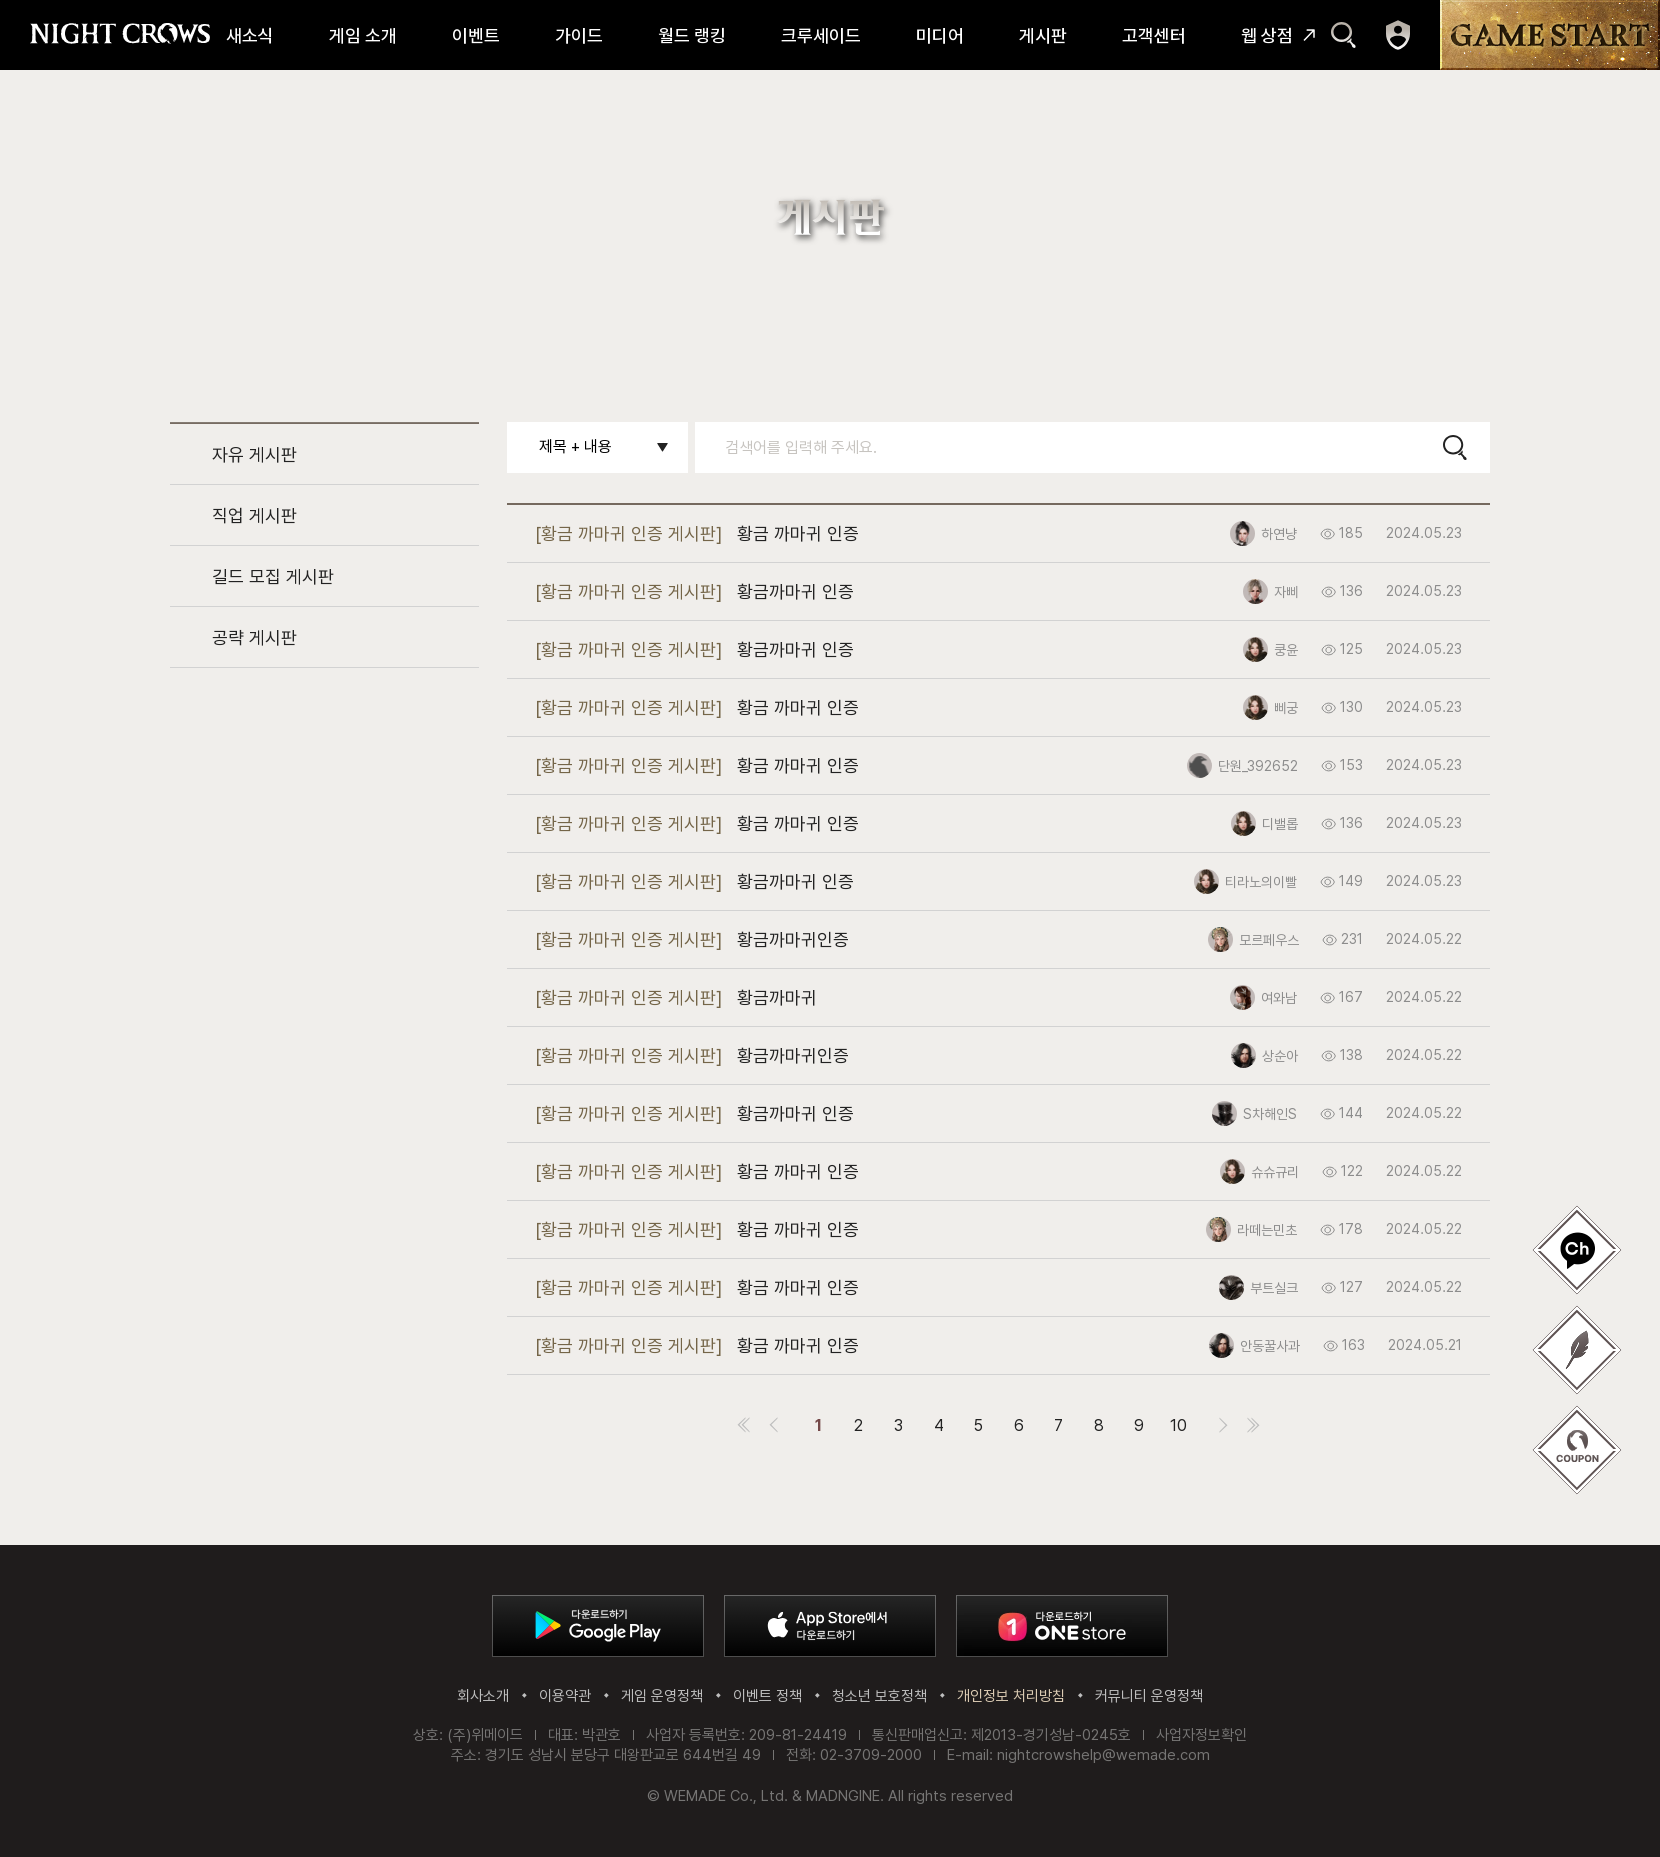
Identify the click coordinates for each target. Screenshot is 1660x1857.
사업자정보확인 (1201, 1735)
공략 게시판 (254, 637)
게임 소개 (363, 35)
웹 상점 (1267, 35)
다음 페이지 (1224, 1425)
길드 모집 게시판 (273, 576)
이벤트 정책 (767, 1696)
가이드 (579, 35)
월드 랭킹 (692, 35)
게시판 (1043, 35)
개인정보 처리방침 (1011, 1696)
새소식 (250, 35)
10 (1178, 1425)
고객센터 (1154, 35)
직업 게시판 (254, 515)
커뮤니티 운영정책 (1149, 1696)
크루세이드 (821, 35)
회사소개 (483, 1696)
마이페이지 (1398, 35)
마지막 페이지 (1254, 1425)
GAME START (1550, 35)
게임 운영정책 (662, 1696)
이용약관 (565, 1696)
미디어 (940, 35)
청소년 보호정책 (879, 1696)
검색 (1343, 35)
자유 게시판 (254, 454)
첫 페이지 (744, 1425)
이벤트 (476, 35)
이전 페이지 (774, 1425)
